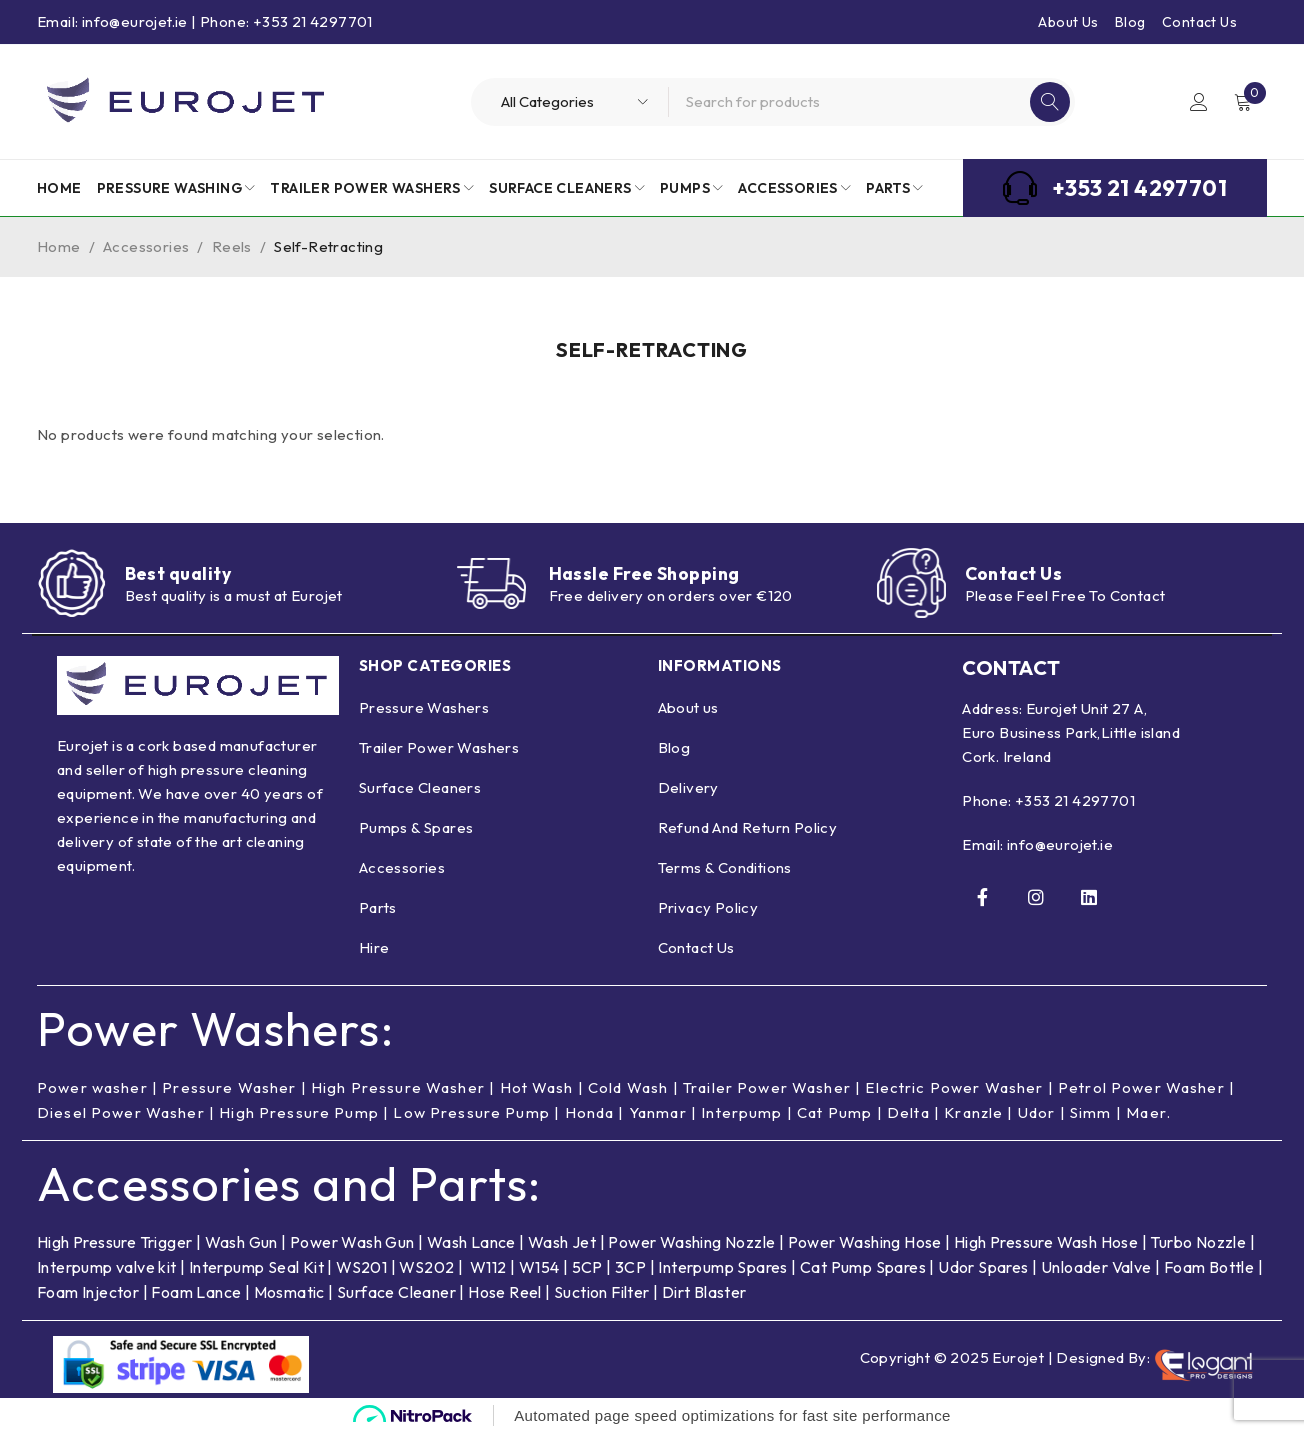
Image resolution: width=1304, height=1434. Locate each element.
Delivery (688, 787)
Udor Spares (983, 1267)
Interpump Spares (722, 1267)
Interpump (746, 1112)
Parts (378, 907)
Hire (374, 947)
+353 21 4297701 (1075, 800)
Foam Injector (88, 1292)
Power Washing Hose (865, 1242)
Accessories (146, 246)
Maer (1152, 1112)
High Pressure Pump (300, 1112)
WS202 (426, 1267)
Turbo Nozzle (1198, 1242)
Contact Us (1199, 22)
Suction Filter (602, 1292)
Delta (913, 1112)
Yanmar (661, 1112)
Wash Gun (241, 1242)
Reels (232, 246)
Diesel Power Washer (121, 1112)
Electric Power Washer (959, 1087)
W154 (539, 1267)
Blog (1130, 22)
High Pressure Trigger (114, 1242)
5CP (587, 1267)
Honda (593, 1112)
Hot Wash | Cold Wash (587, 1087)
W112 (488, 1267)
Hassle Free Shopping (646, 573)
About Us (1068, 22)
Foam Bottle (1209, 1267)
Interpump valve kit (107, 1267)
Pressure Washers (424, 707)
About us (688, 707)
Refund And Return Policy (748, 827)
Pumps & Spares (416, 827)
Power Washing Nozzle (691, 1242)
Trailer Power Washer (771, 1087)
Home (59, 246)
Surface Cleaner (396, 1292)
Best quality (179, 573)
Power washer (92, 1087)
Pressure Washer (230, 1087)
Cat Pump (840, 1112)
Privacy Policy (708, 907)
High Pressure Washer (400, 1087)
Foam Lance (197, 1292)
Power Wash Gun (352, 1242)
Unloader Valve (1096, 1267)
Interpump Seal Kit (256, 1267)
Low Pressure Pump (474, 1112)
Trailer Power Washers (439, 747)
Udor (1042, 1112)
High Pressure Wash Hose (1046, 1242)
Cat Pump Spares (863, 1267)
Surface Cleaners (420, 787)
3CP (630, 1267)
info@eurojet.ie (1060, 844)
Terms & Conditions (725, 867)
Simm (1097, 1112)
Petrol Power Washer (1148, 1087)
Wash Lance (471, 1242)
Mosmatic (289, 1292)
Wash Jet (562, 1242)
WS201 (361, 1267)
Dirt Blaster (704, 1292)
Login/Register (1199, 102)
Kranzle (978, 1112)
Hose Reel (505, 1292)
